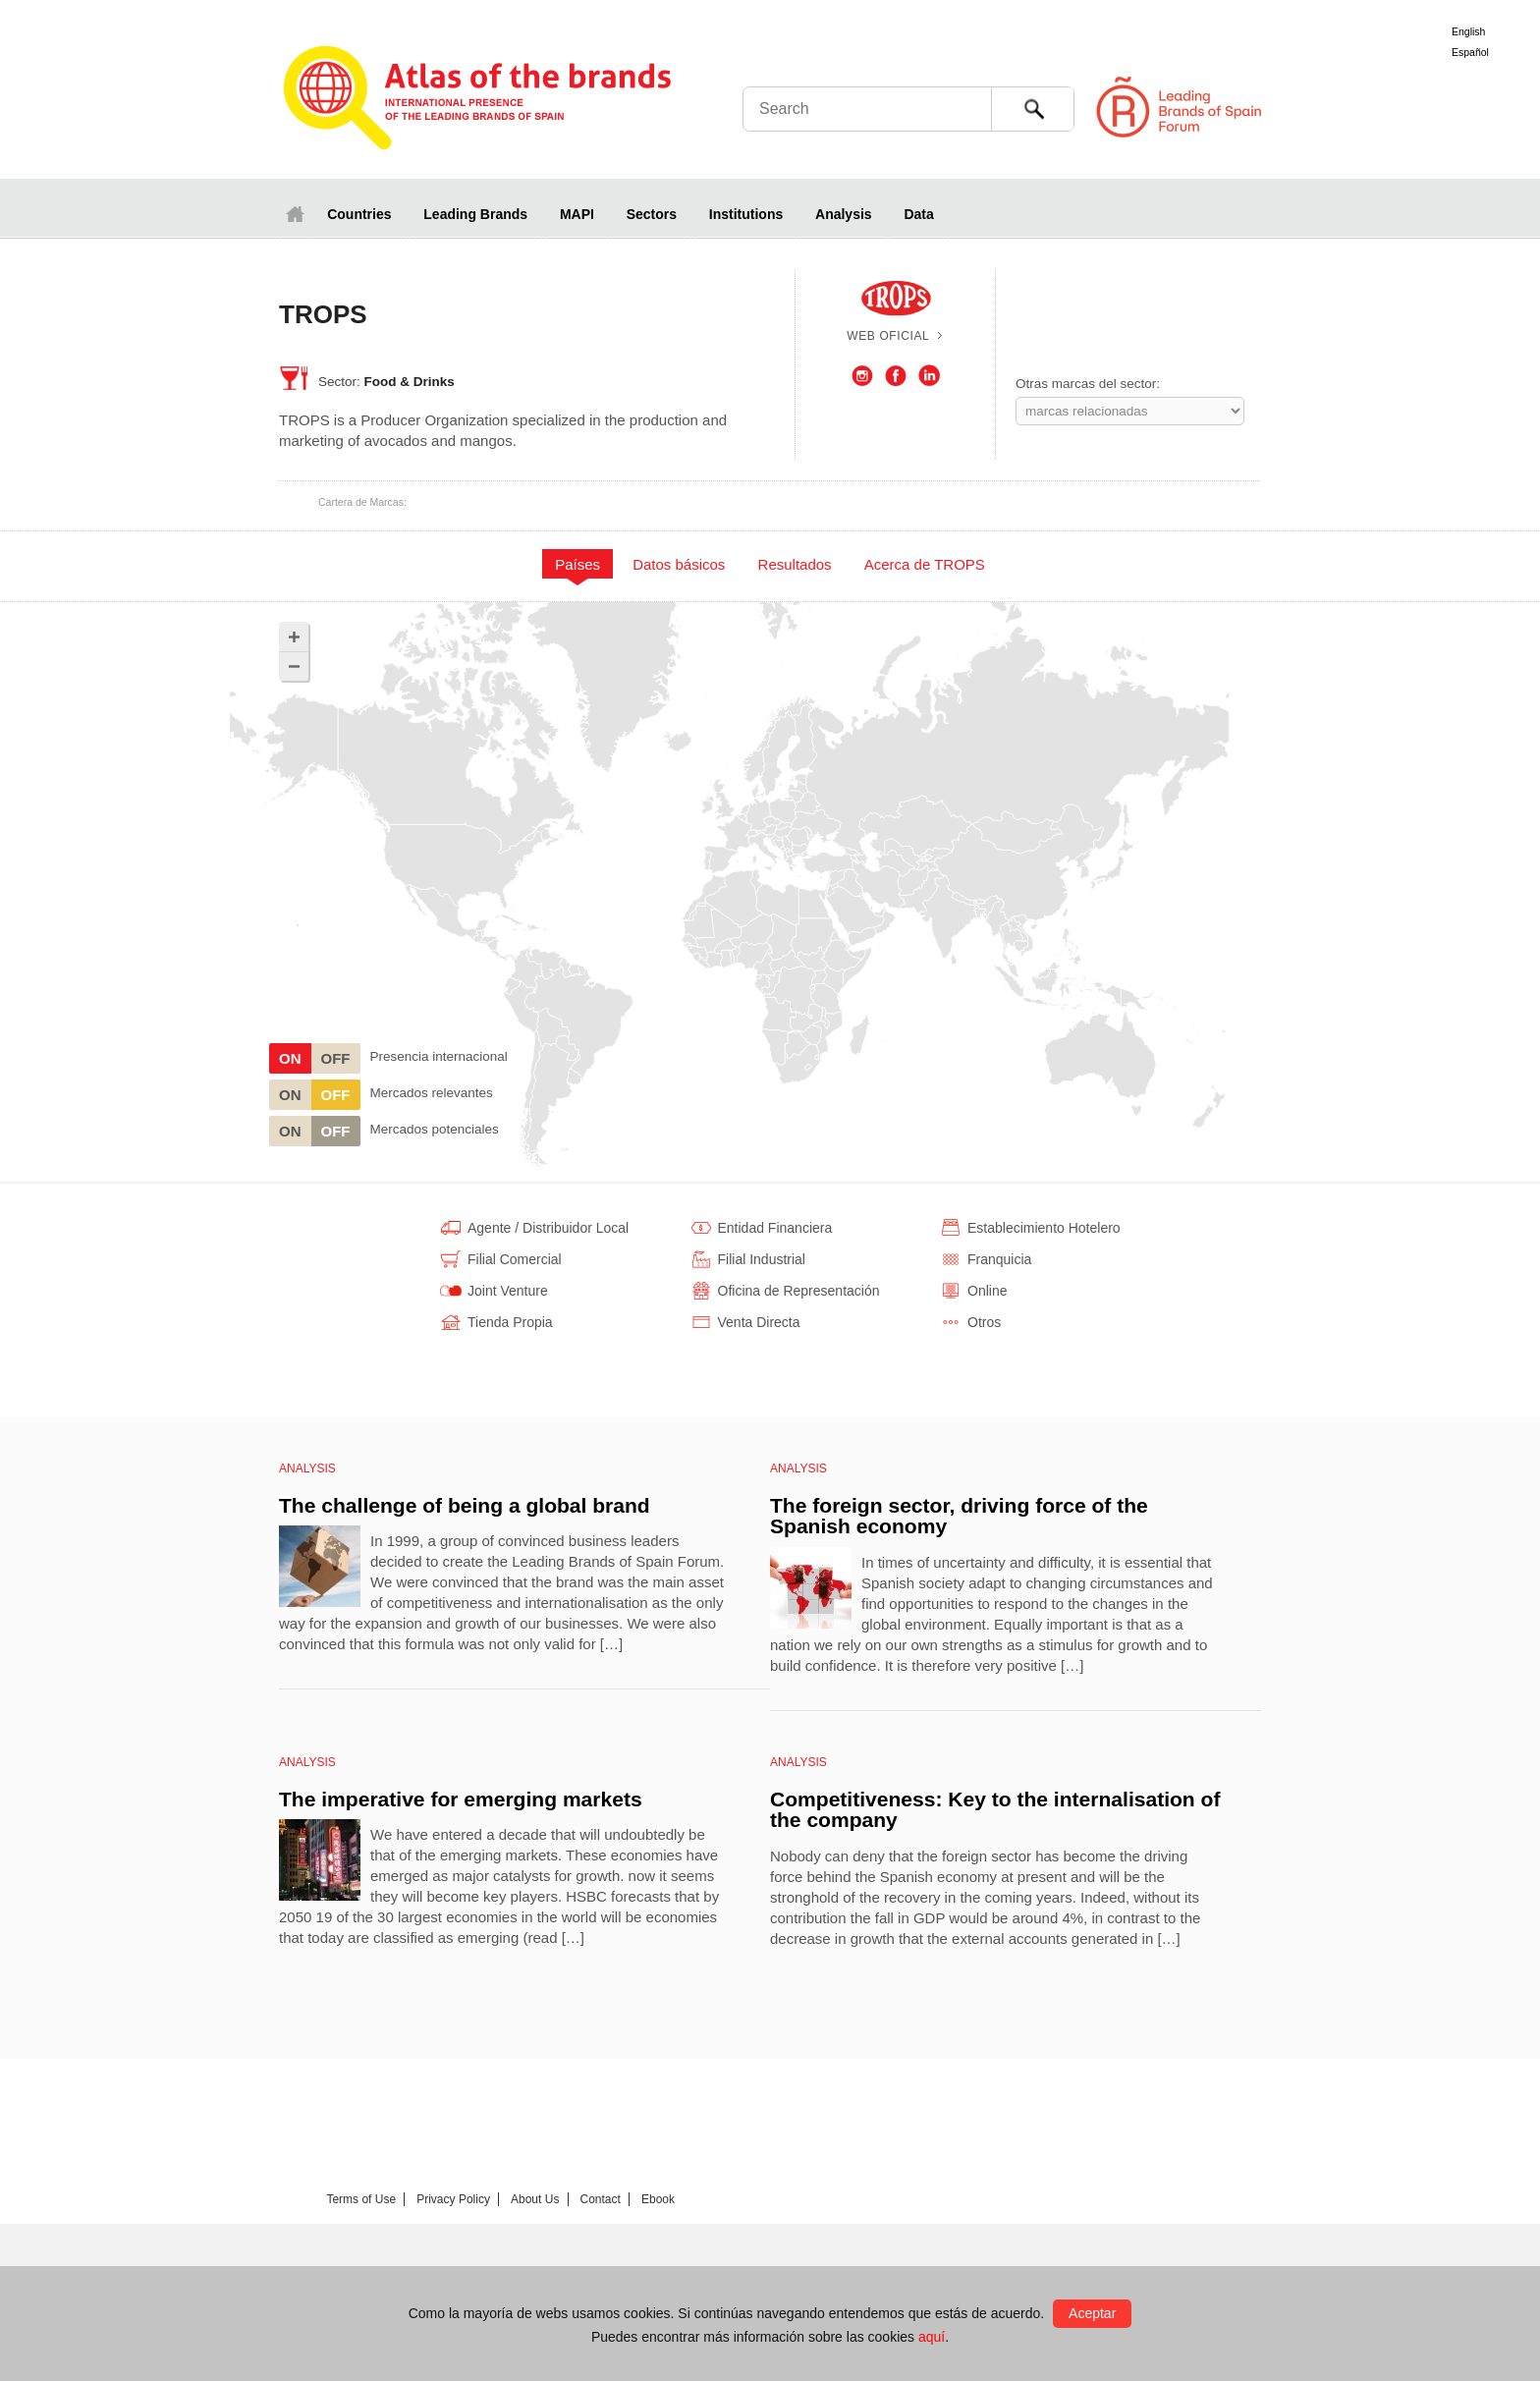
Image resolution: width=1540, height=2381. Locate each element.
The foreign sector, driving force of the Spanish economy (959, 1516)
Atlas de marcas (478, 100)
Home (294, 214)
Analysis (843, 214)
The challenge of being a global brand (464, 1505)
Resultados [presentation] (795, 564)
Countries (359, 214)
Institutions (746, 214)
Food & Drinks (409, 381)
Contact (600, 2199)
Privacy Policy (453, 2199)
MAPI (577, 214)
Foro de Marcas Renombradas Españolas (1456, 107)
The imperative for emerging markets (460, 1799)
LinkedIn (929, 376)
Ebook (658, 2199)
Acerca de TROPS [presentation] (924, 564)
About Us (535, 2199)
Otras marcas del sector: (1088, 383)
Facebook (896, 376)
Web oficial (888, 336)
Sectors (652, 214)
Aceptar (1092, 2313)
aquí (931, 2337)
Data (918, 214)
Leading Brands (475, 214)
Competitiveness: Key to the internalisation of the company (995, 1810)
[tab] (578, 563)
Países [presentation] (577, 564)
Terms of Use (361, 2199)
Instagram (862, 376)
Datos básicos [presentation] (678, 564)
